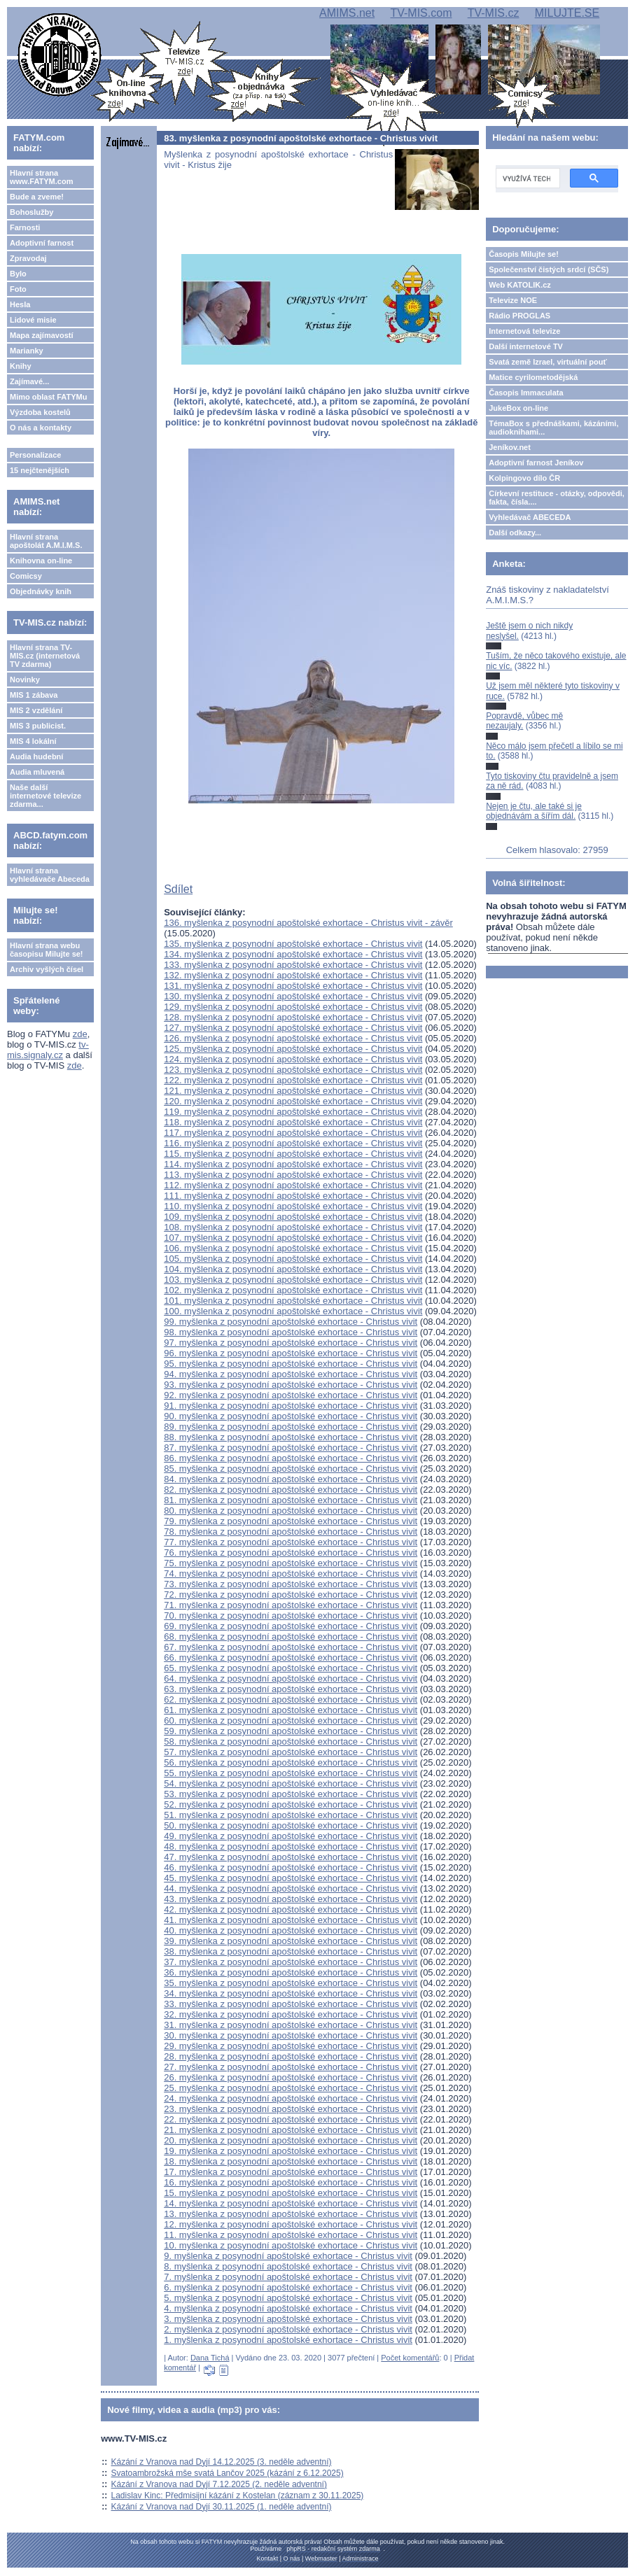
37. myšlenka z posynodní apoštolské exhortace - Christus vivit (290, 1962)
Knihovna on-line (41, 560)
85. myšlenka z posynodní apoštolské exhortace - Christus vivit (290, 1468)
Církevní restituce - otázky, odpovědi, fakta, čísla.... (556, 497)
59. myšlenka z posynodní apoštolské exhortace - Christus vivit (290, 1731)
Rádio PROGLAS (519, 315)
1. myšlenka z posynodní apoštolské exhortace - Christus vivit (288, 2340)
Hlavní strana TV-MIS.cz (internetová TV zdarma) (45, 655)
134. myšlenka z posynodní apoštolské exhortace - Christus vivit (293, 954)
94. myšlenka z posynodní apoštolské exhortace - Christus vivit (290, 1374)
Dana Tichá (210, 2357)
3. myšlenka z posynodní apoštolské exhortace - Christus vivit (288, 2319)
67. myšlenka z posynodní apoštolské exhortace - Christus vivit (290, 1647)
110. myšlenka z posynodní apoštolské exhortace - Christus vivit (293, 1206)
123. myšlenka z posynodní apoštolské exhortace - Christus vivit (293, 1069)
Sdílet (178, 889)
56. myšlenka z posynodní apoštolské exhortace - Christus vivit (290, 1762)
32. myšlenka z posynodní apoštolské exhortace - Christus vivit (290, 2014)
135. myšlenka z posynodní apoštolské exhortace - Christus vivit (293, 943)
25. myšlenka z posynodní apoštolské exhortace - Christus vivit (290, 2088)
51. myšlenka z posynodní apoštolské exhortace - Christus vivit (290, 1815)
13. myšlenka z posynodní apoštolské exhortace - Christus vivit (290, 2214)
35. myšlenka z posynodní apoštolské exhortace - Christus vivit (290, 1983)
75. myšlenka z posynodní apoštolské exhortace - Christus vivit (290, 1563)
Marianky (26, 350)
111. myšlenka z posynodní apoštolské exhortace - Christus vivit (293, 1195)
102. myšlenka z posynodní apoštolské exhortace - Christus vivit (293, 1290)
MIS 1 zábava (33, 695)
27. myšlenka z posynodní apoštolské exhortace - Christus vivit (290, 2067)
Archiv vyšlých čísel (46, 969)
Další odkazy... (515, 532)
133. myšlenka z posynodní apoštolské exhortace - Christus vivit (293, 964)
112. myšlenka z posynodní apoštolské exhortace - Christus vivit (293, 1185)
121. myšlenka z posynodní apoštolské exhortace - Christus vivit (293, 1090)
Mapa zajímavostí (41, 335)
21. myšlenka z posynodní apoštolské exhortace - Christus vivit (290, 2130)
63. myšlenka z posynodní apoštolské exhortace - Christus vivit (290, 1689)
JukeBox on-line (518, 408)
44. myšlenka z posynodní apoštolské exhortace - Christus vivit (290, 1888)
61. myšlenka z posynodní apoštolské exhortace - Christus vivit (290, 1710)
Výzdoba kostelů (40, 412)
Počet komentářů (410, 2357)
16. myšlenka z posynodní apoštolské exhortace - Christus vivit (290, 2182)
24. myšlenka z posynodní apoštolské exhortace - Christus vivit (290, 2098)
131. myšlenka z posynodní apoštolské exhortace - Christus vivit (293, 985)
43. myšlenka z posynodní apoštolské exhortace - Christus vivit (290, 1899)
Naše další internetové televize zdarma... (45, 795)
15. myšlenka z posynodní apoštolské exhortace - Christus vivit (290, 2193)
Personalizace (35, 455)
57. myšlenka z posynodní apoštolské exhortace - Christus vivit (290, 1752)
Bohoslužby (31, 212)
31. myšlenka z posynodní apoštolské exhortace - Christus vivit (290, 2025)
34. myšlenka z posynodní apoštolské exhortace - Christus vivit (290, 1993)
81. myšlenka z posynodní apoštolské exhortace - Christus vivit (290, 1500)
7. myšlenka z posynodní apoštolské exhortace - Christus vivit (288, 2277)
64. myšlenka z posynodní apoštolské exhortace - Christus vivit (290, 1678)
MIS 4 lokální (33, 741)
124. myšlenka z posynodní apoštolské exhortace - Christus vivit (293, 1059)
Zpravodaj (28, 258)
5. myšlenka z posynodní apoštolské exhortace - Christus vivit (288, 2298)
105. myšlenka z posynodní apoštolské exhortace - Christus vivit (293, 1258)
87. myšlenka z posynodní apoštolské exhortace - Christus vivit (290, 1447)
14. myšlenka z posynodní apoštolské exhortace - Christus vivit (290, 2203)
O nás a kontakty (40, 427)
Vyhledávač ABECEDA (530, 517)
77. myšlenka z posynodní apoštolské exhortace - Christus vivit (290, 1542)
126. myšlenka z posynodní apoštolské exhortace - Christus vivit (293, 1038)
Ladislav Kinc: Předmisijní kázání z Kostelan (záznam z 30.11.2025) (237, 2495)
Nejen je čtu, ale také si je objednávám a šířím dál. (534, 811)
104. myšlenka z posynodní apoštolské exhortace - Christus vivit (293, 1269)
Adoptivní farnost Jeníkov (536, 462)
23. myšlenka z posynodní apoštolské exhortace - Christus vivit (290, 2109)
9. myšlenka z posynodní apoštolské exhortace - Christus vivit (288, 2256)
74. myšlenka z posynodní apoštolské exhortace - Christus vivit (290, 1573)
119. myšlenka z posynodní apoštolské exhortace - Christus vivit (293, 1111)
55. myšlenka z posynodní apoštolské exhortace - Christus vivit (290, 1773)
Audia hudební (36, 756)
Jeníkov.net (510, 447)
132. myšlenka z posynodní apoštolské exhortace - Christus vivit (293, 975)
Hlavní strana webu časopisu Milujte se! (46, 949)
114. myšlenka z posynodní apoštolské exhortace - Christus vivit (293, 1164)
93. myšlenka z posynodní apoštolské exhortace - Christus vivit (290, 1384)
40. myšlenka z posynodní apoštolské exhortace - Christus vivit (290, 1930)
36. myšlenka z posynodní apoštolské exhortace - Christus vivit (290, 1972)
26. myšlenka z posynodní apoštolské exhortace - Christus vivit (290, 2077)
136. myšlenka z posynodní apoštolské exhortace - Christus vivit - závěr (308, 922)
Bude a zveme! (37, 196)
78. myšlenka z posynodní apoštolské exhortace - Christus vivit (290, 1531)
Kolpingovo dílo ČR (524, 478)
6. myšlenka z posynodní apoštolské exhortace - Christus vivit (288, 2287)
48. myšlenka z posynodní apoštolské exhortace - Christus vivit (290, 1846)
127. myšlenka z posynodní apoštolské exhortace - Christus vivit (293, 1027)
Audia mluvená (37, 772)
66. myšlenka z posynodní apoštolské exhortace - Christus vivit (290, 1657)
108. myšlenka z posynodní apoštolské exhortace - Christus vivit (293, 1227)
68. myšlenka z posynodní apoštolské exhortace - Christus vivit (290, 1636)
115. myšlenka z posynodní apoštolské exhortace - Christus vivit (293, 1153)
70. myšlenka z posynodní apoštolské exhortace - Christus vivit (290, 1615)
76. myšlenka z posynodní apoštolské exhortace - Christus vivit (290, 1552)
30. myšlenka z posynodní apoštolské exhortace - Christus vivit (290, 2035)
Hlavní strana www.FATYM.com (41, 177)
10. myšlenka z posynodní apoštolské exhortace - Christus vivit (290, 2245)
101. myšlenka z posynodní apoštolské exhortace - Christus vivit (293, 1300)
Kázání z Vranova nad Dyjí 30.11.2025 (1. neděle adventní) (221, 2507)
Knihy (21, 366)
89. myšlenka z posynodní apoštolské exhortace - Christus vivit (290, 1426)
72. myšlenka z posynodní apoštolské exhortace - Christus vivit (290, 1594)
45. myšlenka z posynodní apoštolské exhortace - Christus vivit (290, 1878)
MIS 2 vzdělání (36, 710)
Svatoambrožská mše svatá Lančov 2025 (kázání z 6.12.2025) (227, 2473)
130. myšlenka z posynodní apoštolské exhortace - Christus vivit (293, 996)
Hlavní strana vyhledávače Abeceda (50, 874)
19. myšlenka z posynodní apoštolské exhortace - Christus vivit (290, 2151)
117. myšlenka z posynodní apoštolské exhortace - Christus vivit (293, 1132)
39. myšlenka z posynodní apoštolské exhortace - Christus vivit (290, 1941)
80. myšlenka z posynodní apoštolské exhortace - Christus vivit (290, 1510)
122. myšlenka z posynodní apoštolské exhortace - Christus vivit (293, 1080)
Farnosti (25, 227)
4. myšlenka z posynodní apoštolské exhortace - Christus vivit (288, 2308)
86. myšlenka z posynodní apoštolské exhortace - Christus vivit (290, 1458)
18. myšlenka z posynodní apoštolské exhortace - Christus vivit (290, 2161)
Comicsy (26, 576)
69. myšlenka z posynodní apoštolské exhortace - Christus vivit (290, 1626)
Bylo (18, 273)
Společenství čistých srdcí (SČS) (548, 269)
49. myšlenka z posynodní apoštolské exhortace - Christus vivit (290, 1836)
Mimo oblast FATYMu (48, 397)
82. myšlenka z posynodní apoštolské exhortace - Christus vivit (290, 1489)
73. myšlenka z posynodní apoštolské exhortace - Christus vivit (290, 1584)
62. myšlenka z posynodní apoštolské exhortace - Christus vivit (290, 1699)
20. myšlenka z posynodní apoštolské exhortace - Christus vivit (290, 2140)
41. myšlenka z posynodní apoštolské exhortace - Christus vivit (290, 1920)
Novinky (25, 679)
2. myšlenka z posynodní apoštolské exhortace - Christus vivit (288, 2329)
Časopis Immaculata (526, 392)
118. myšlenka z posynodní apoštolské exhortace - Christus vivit (293, 1122)
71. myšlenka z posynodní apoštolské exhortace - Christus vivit (290, 1605)
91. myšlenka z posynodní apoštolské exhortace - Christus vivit (290, 1405)
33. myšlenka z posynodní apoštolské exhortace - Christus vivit (290, 2004)
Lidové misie (33, 320)
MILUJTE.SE (567, 13)
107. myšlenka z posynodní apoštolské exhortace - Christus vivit (293, 1237)
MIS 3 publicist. (38, 726)
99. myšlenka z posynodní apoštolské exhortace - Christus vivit (290, 1321)
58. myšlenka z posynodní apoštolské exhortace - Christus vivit (290, 1741)
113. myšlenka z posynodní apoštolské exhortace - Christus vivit (293, 1174)
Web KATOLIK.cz (520, 285)
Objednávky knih (40, 591)
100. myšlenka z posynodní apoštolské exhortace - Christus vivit (293, 1311)
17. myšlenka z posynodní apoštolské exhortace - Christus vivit (290, 2172)
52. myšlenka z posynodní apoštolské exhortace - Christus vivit (290, 1804)
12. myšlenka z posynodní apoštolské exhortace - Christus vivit (290, 2224)
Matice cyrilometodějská (533, 377)
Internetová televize (524, 331)
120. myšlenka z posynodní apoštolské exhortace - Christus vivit (293, 1101)
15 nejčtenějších (39, 470)
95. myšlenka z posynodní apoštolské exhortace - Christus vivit (290, 1363)
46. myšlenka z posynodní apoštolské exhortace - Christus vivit (290, 1867)
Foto (18, 289)
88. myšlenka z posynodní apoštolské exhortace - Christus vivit (290, 1437)
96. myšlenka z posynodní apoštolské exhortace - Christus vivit (290, 1353)
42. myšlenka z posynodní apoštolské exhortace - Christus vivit (290, 1909)
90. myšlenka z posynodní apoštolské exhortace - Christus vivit (290, 1416)
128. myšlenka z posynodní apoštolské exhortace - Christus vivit (293, 1017)
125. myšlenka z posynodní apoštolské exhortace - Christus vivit (293, 1048)
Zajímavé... (29, 381)
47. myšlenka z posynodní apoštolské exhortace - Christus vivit (290, 1857)
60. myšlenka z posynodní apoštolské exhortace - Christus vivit (290, 1720)
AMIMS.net (347, 13)
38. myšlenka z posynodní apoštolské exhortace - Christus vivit (290, 1951)
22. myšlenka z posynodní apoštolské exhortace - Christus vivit (290, 2119)
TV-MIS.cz (493, 13)
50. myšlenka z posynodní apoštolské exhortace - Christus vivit (290, 1825)
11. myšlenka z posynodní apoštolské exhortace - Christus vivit (290, 2235)
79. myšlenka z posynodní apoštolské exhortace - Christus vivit (290, 1521)
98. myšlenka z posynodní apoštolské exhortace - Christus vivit (290, 1332)
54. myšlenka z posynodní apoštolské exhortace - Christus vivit (290, 1783)
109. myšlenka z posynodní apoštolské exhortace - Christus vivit (293, 1216)
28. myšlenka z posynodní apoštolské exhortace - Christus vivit (290, 2056)
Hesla (20, 304)
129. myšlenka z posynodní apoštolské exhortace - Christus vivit (293, 1006)
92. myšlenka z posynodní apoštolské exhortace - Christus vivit (290, 1395)
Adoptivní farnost (42, 243)
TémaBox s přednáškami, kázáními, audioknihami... (553, 427)
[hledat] (526, 178)
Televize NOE (513, 300)
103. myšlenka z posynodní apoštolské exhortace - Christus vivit (293, 1279)
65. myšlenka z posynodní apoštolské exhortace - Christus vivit (290, 1668)
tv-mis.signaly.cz (48, 1049)
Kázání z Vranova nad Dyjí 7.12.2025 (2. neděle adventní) (219, 2484)
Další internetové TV (526, 346)
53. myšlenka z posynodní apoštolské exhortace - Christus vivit (290, 1794)
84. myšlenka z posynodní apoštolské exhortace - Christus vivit (290, 1479)
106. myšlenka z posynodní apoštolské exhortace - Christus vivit (293, 1248)
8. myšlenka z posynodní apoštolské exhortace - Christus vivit (288, 2266)
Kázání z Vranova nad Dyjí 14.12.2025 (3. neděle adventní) (221, 2462)
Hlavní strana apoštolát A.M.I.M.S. (46, 541)
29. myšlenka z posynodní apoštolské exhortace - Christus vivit (290, 2046)
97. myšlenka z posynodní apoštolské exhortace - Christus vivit (290, 1342)
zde (80, 1034)
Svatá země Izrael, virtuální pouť (548, 362)
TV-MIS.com (421, 13)
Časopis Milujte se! (524, 254)
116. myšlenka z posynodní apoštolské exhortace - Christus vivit (293, 1143)
